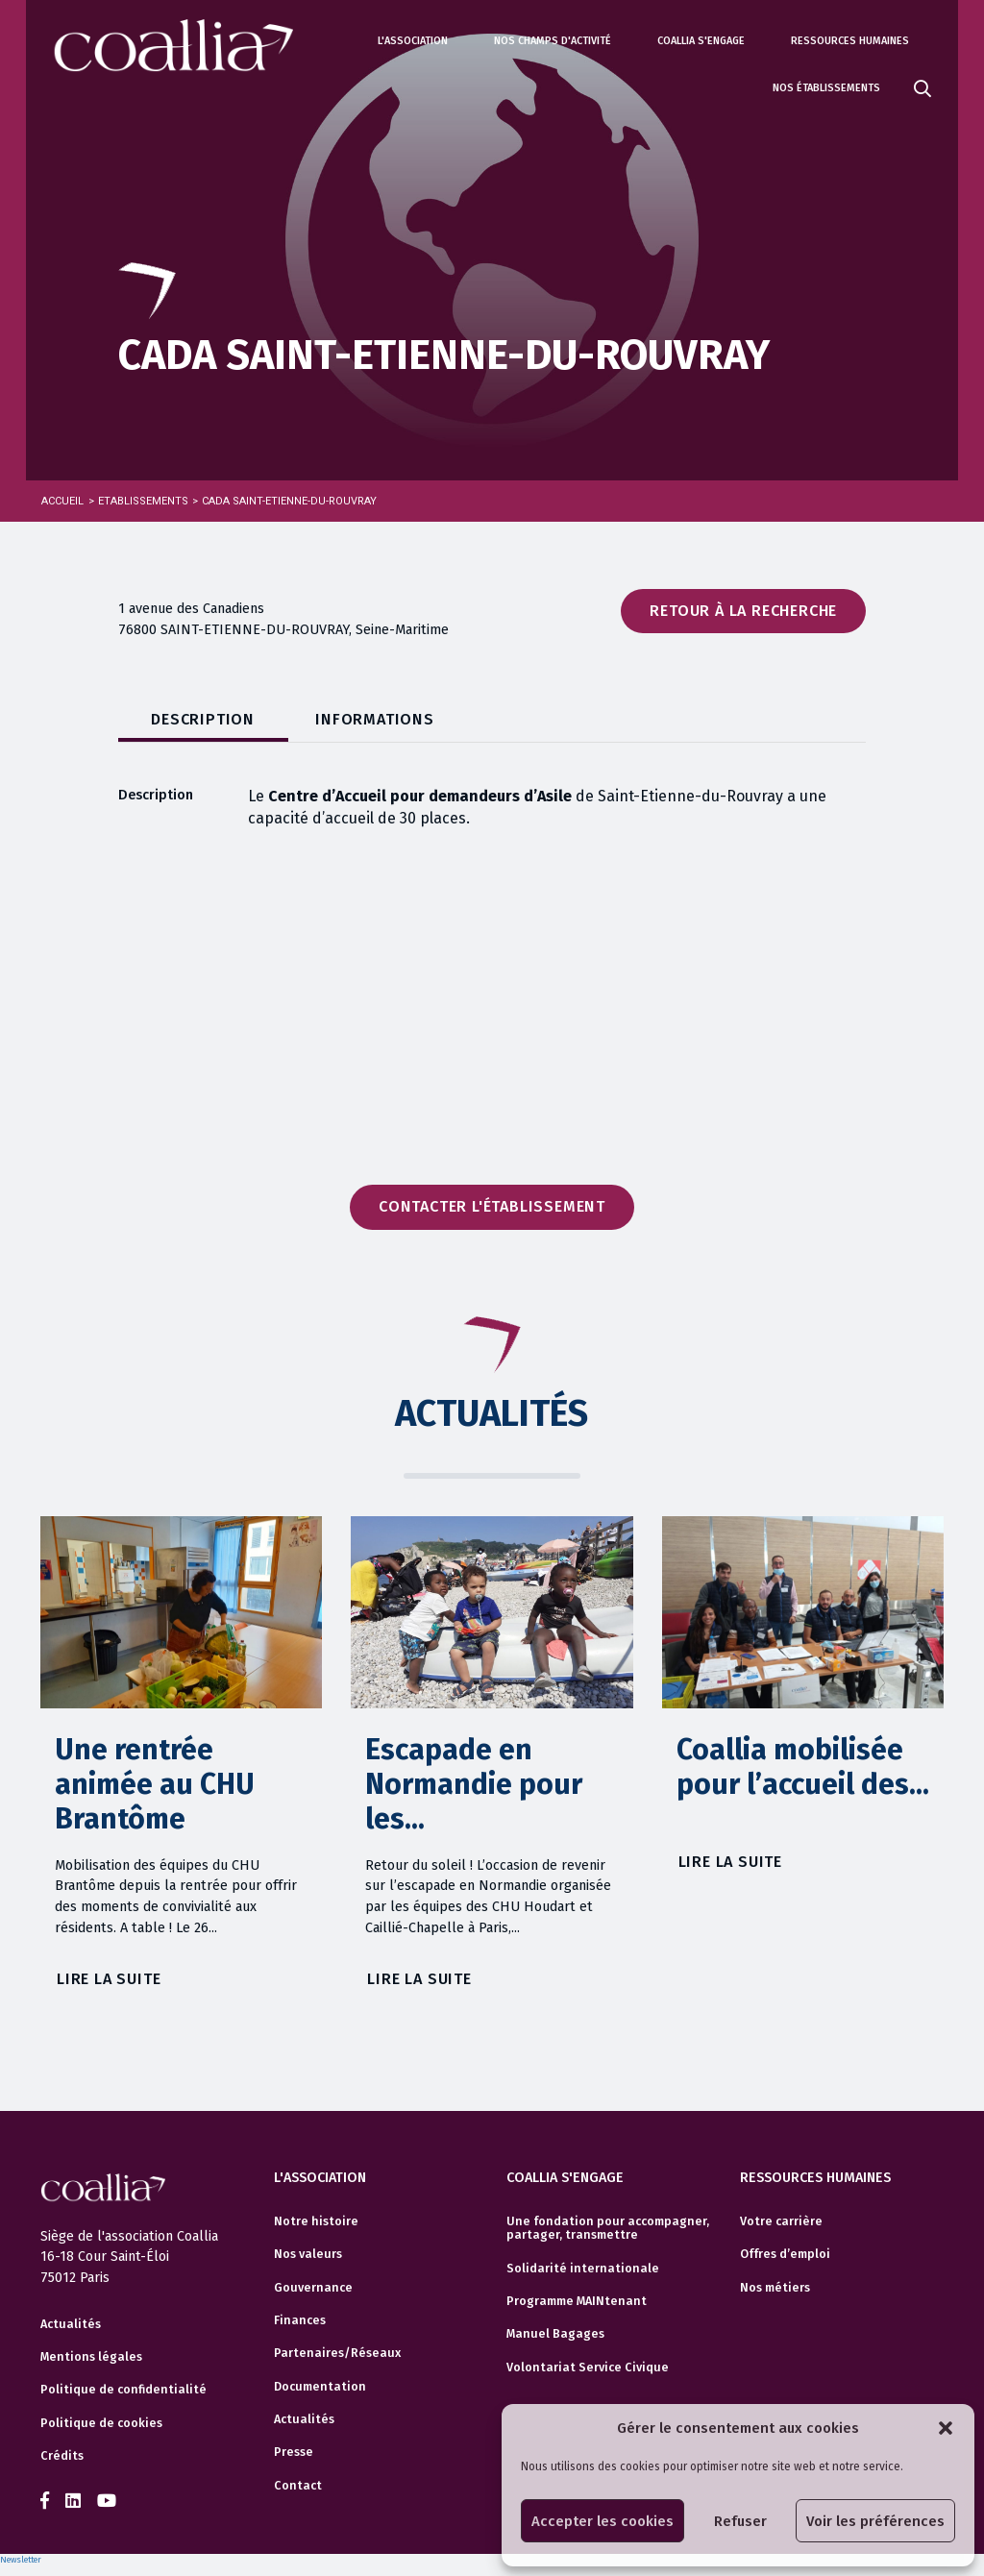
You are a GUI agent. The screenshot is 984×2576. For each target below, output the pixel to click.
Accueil (62, 501)
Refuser (740, 2521)
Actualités (70, 2324)
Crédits (62, 2456)
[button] (945, 2428)
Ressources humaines (850, 41)
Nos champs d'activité (552, 41)
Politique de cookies (101, 2423)
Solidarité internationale (582, 2267)
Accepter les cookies (602, 2521)
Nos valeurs (308, 2254)
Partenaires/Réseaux (337, 2353)
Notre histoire (316, 2220)
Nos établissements (826, 88)
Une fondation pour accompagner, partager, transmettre (607, 2227)
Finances (300, 2319)
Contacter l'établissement (492, 1206)
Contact (298, 2484)
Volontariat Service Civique (587, 2366)
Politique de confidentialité (123, 2389)
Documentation (320, 2385)
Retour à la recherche (743, 610)
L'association (413, 41)
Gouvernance (313, 2287)
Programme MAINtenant (576, 2300)
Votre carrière (781, 2220)
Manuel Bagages (555, 2334)
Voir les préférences (875, 2521)
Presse (293, 2452)
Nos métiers (775, 2287)
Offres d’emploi (785, 2254)
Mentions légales (91, 2357)
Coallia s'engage (701, 41)
